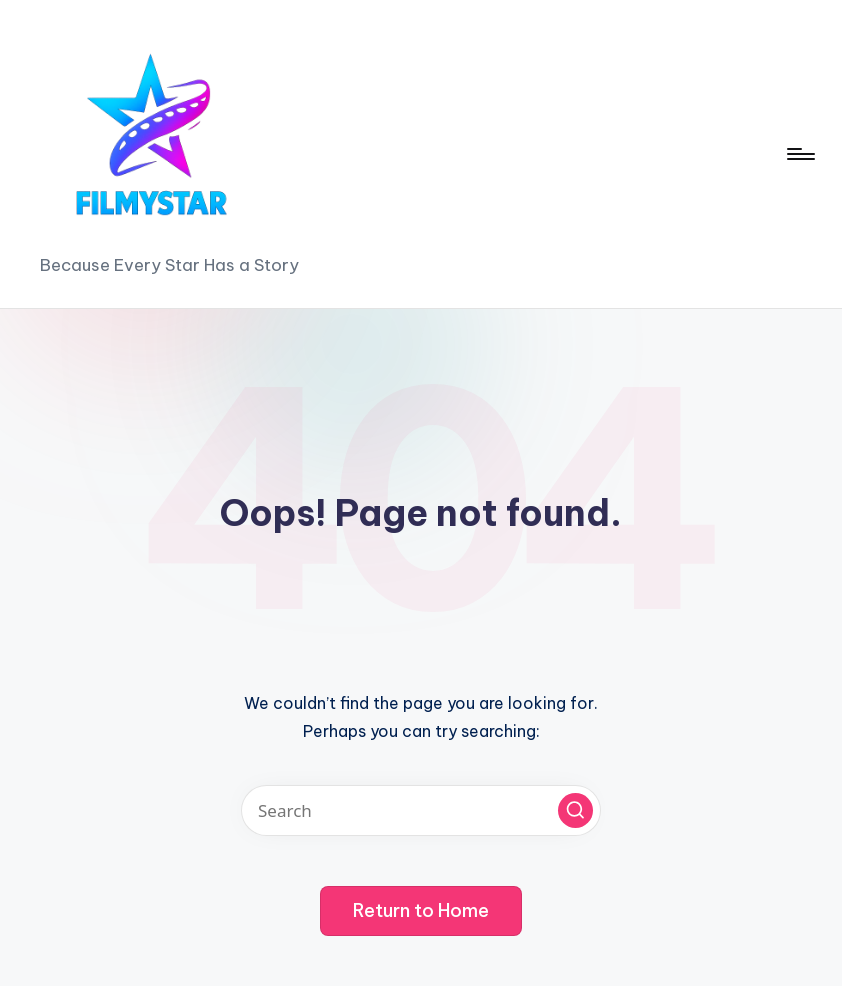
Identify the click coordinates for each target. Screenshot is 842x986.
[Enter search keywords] (421, 810)
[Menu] (799, 154)
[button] (575, 810)
